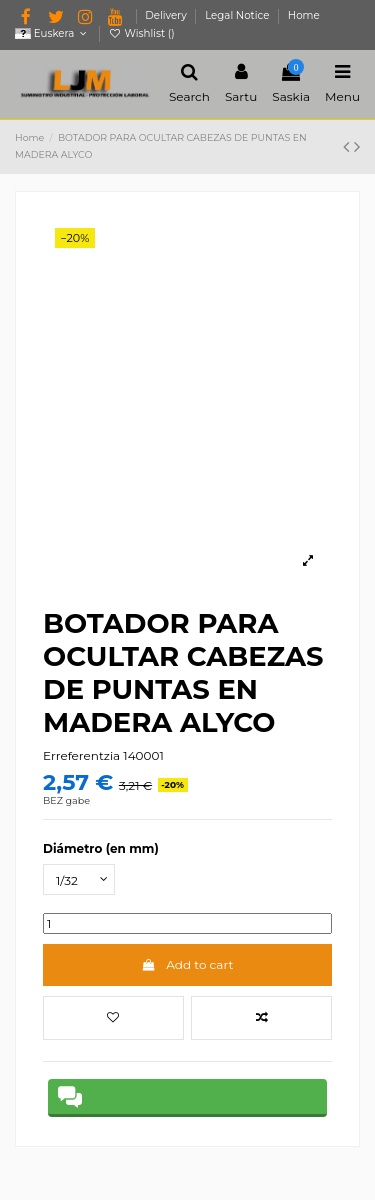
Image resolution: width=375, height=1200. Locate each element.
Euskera (52, 33)
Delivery (167, 15)
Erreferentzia (81, 755)
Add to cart (188, 964)
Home (304, 15)
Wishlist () (142, 33)
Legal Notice (238, 15)
